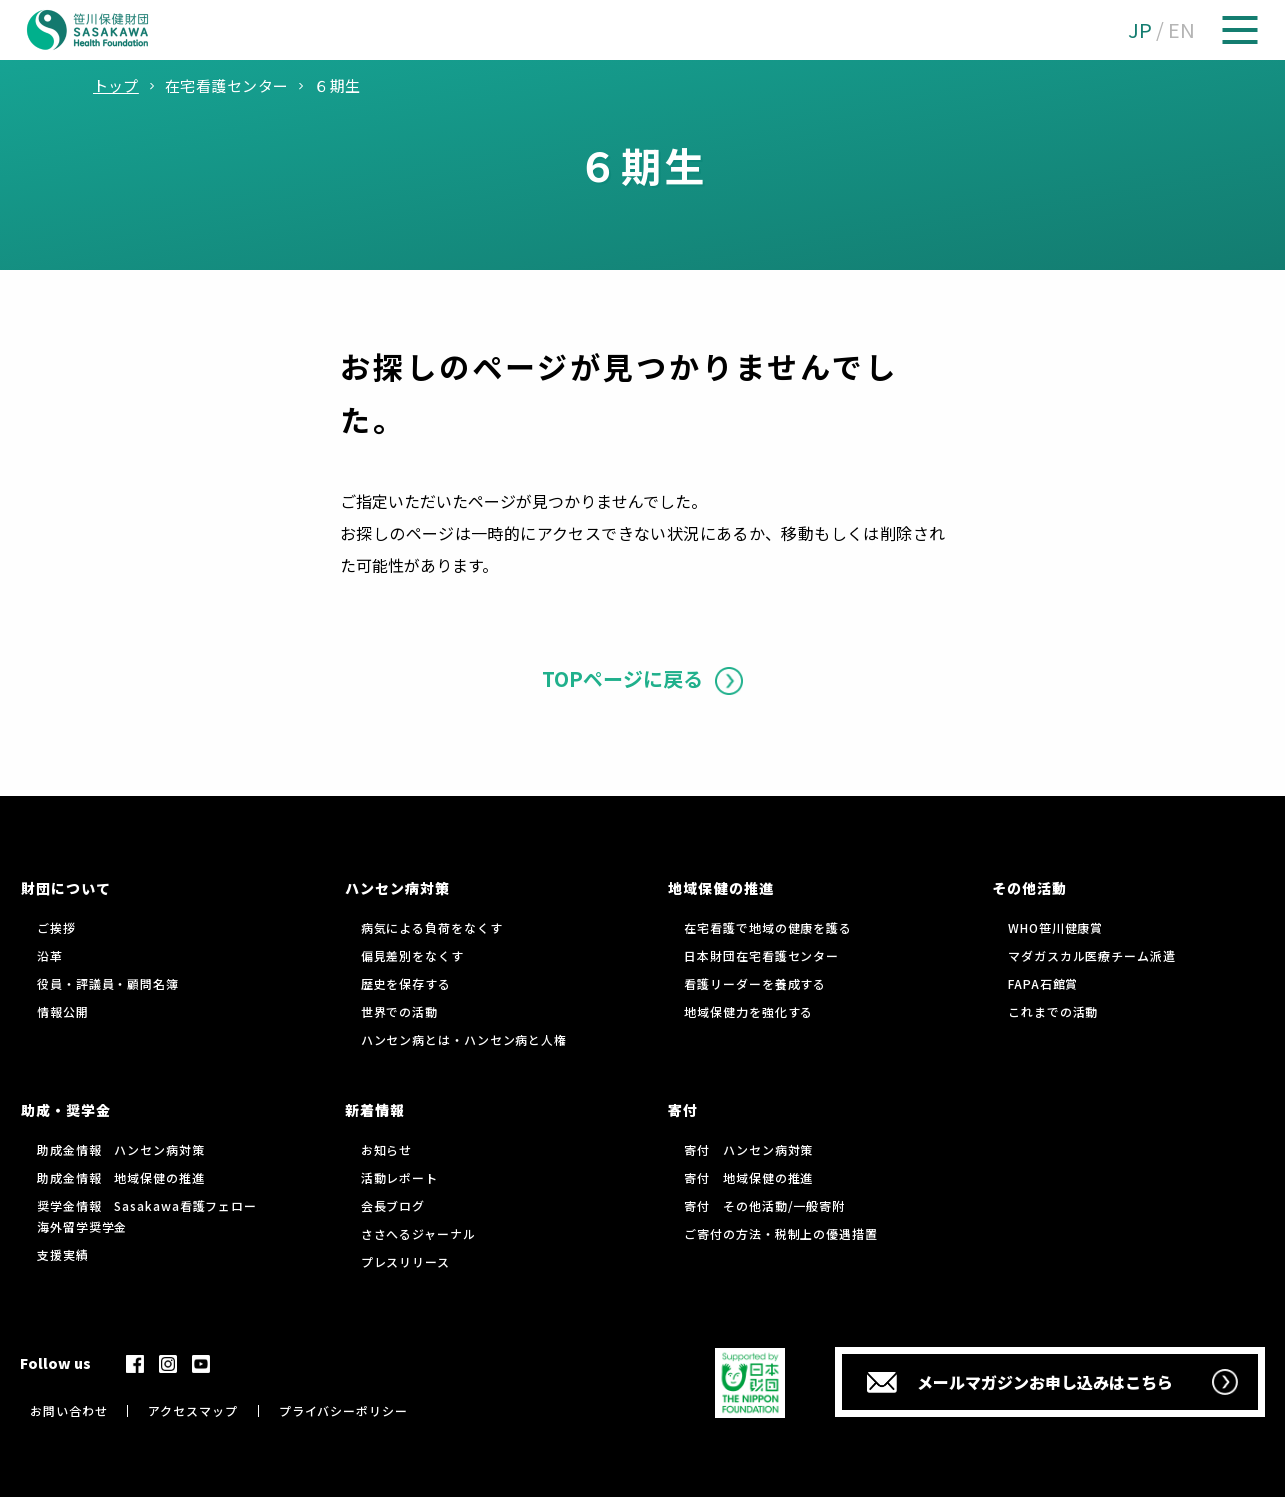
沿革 (50, 955)
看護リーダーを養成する (755, 983)
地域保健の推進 (720, 888)
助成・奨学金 (66, 1110)
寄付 (683, 1110)
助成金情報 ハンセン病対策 (121, 1149)
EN (1181, 29)
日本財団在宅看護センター (761, 955)
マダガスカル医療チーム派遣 (1092, 955)
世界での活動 (399, 1011)
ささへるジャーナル (418, 1233)
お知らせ (387, 1149)
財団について (66, 888)
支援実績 (63, 1254)
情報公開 (63, 1011)
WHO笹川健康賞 (1055, 927)
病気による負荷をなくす (432, 927)
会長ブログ (393, 1205)
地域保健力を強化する (748, 1011)
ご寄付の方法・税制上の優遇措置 (781, 1233)
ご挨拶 (56, 927)
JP (1140, 29)
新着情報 (375, 1110)
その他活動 (1029, 888)
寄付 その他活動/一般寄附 (764, 1205)
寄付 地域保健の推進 (748, 1177)
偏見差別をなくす (412, 955)
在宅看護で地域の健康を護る (768, 927)
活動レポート (399, 1177)
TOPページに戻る (622, 678)
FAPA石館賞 (1043, 983)
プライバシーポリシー (343, 1410)
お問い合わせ (68, 1410)
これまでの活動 (1053, 1011)
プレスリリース (405, 1261)
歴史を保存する (406, 983)
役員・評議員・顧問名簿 (108, 983)
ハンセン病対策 (397, 888)
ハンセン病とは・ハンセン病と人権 (464, 1039)
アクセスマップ (192, 1410)
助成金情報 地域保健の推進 (121, 1177)
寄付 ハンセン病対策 (748, 1149)
